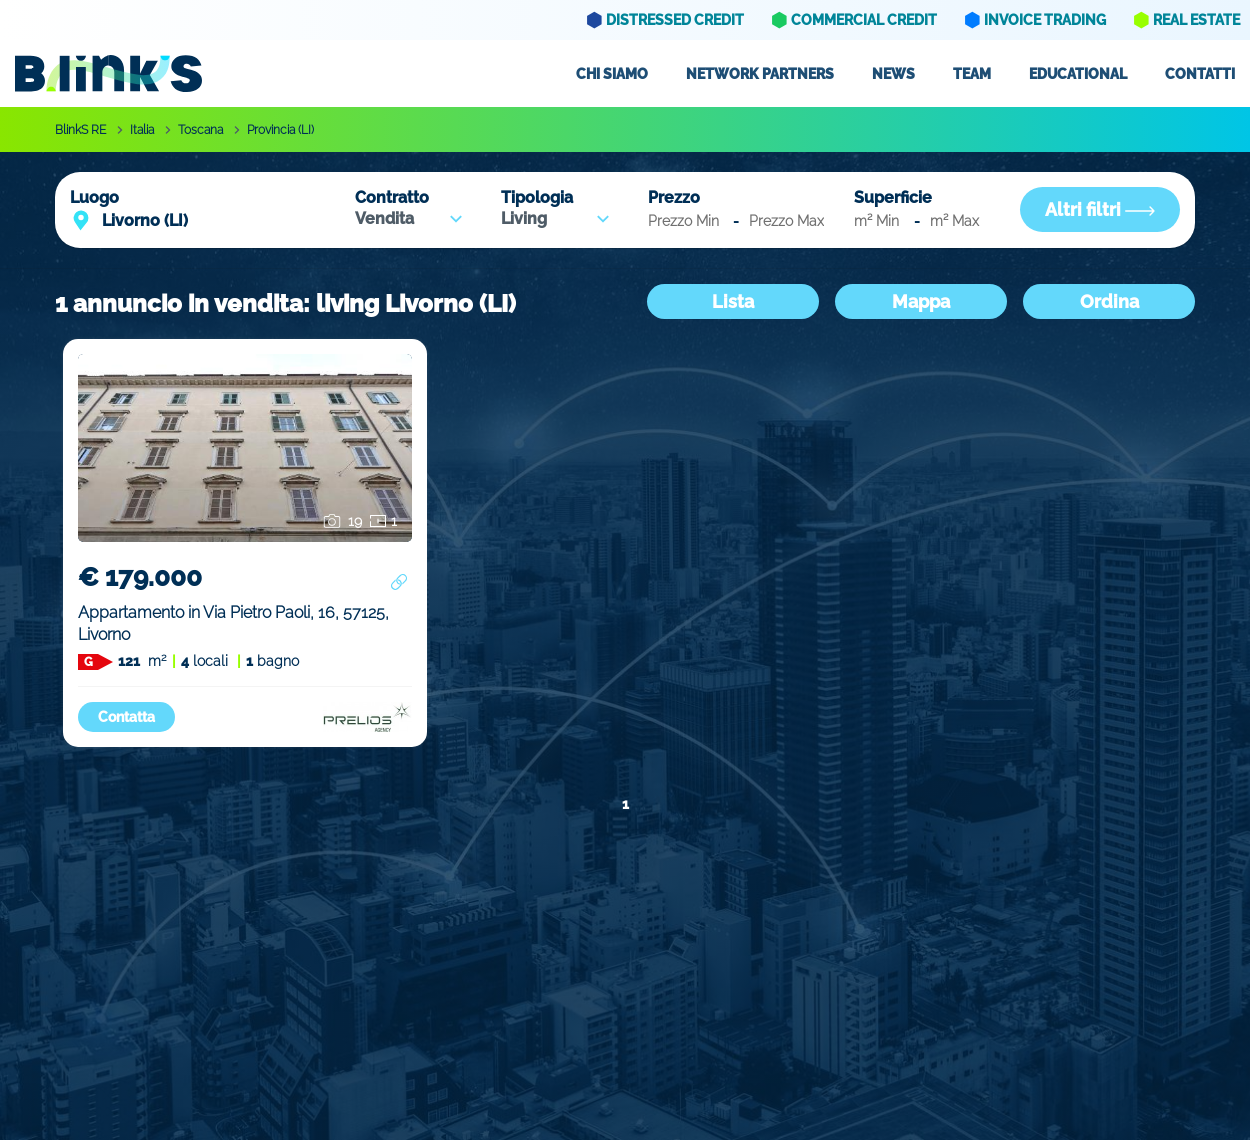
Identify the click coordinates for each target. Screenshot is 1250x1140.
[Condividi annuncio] (399, 582)
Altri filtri (1100, 209)
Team (972, 74)
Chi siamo (612, 74)
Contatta (126, 717)
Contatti (1200, 74)
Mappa (921, 301)
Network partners (760, 74)
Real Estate (1196, 20)
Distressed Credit (675, 20)
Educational (1078, 74)
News (893, 74)
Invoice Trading (1045, 20)
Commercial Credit (864, 20)
